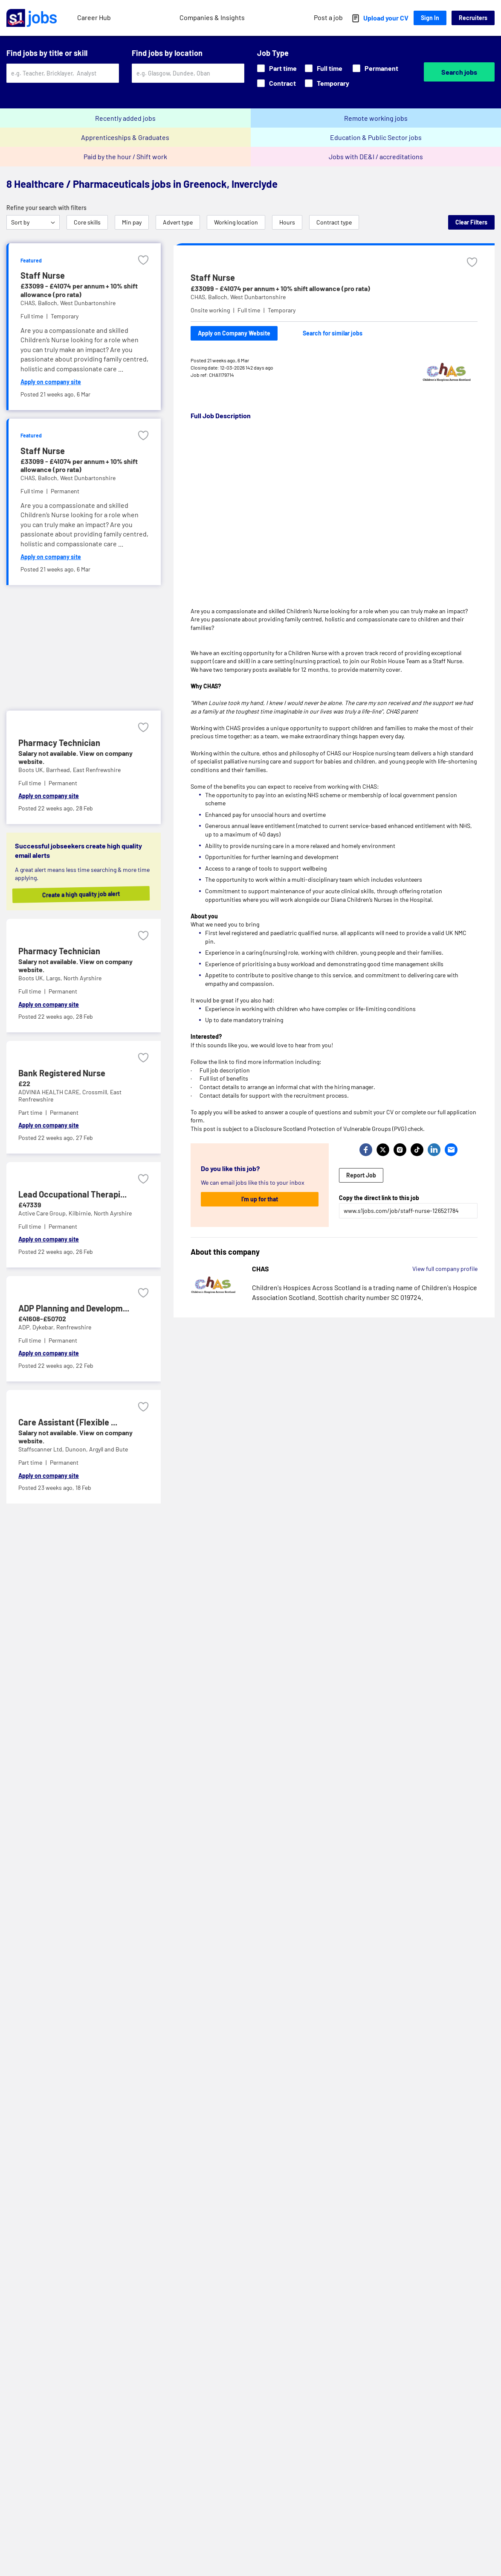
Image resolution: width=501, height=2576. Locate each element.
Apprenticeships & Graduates (125, 137)
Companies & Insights (212, 17)
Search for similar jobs (332, 333)
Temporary (327, 83)
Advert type (178, 222)
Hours (287, 222)
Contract (276, 83)
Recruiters (473, 17)
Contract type (334, 222)
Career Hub (94, 17)
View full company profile (445, 1268)
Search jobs (459, 72)
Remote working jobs (376, 118)
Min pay (132, 222)
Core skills (87, 222)
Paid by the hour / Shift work (125, 156)
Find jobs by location (167, 53)
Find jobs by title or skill (46, 53)
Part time (277, 68)
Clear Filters (471, 222)
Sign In (430, 17)
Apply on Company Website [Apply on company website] (234, 333)
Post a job (328, 17)
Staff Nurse (213, 277)
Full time (323, 68)
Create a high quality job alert (82, 894)
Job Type (273, 53)
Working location (236, 222)
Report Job (361, 1175)
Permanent (375, 68)
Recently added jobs (125, 118)
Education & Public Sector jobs (376, 137)
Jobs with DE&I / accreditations (376, 156)
